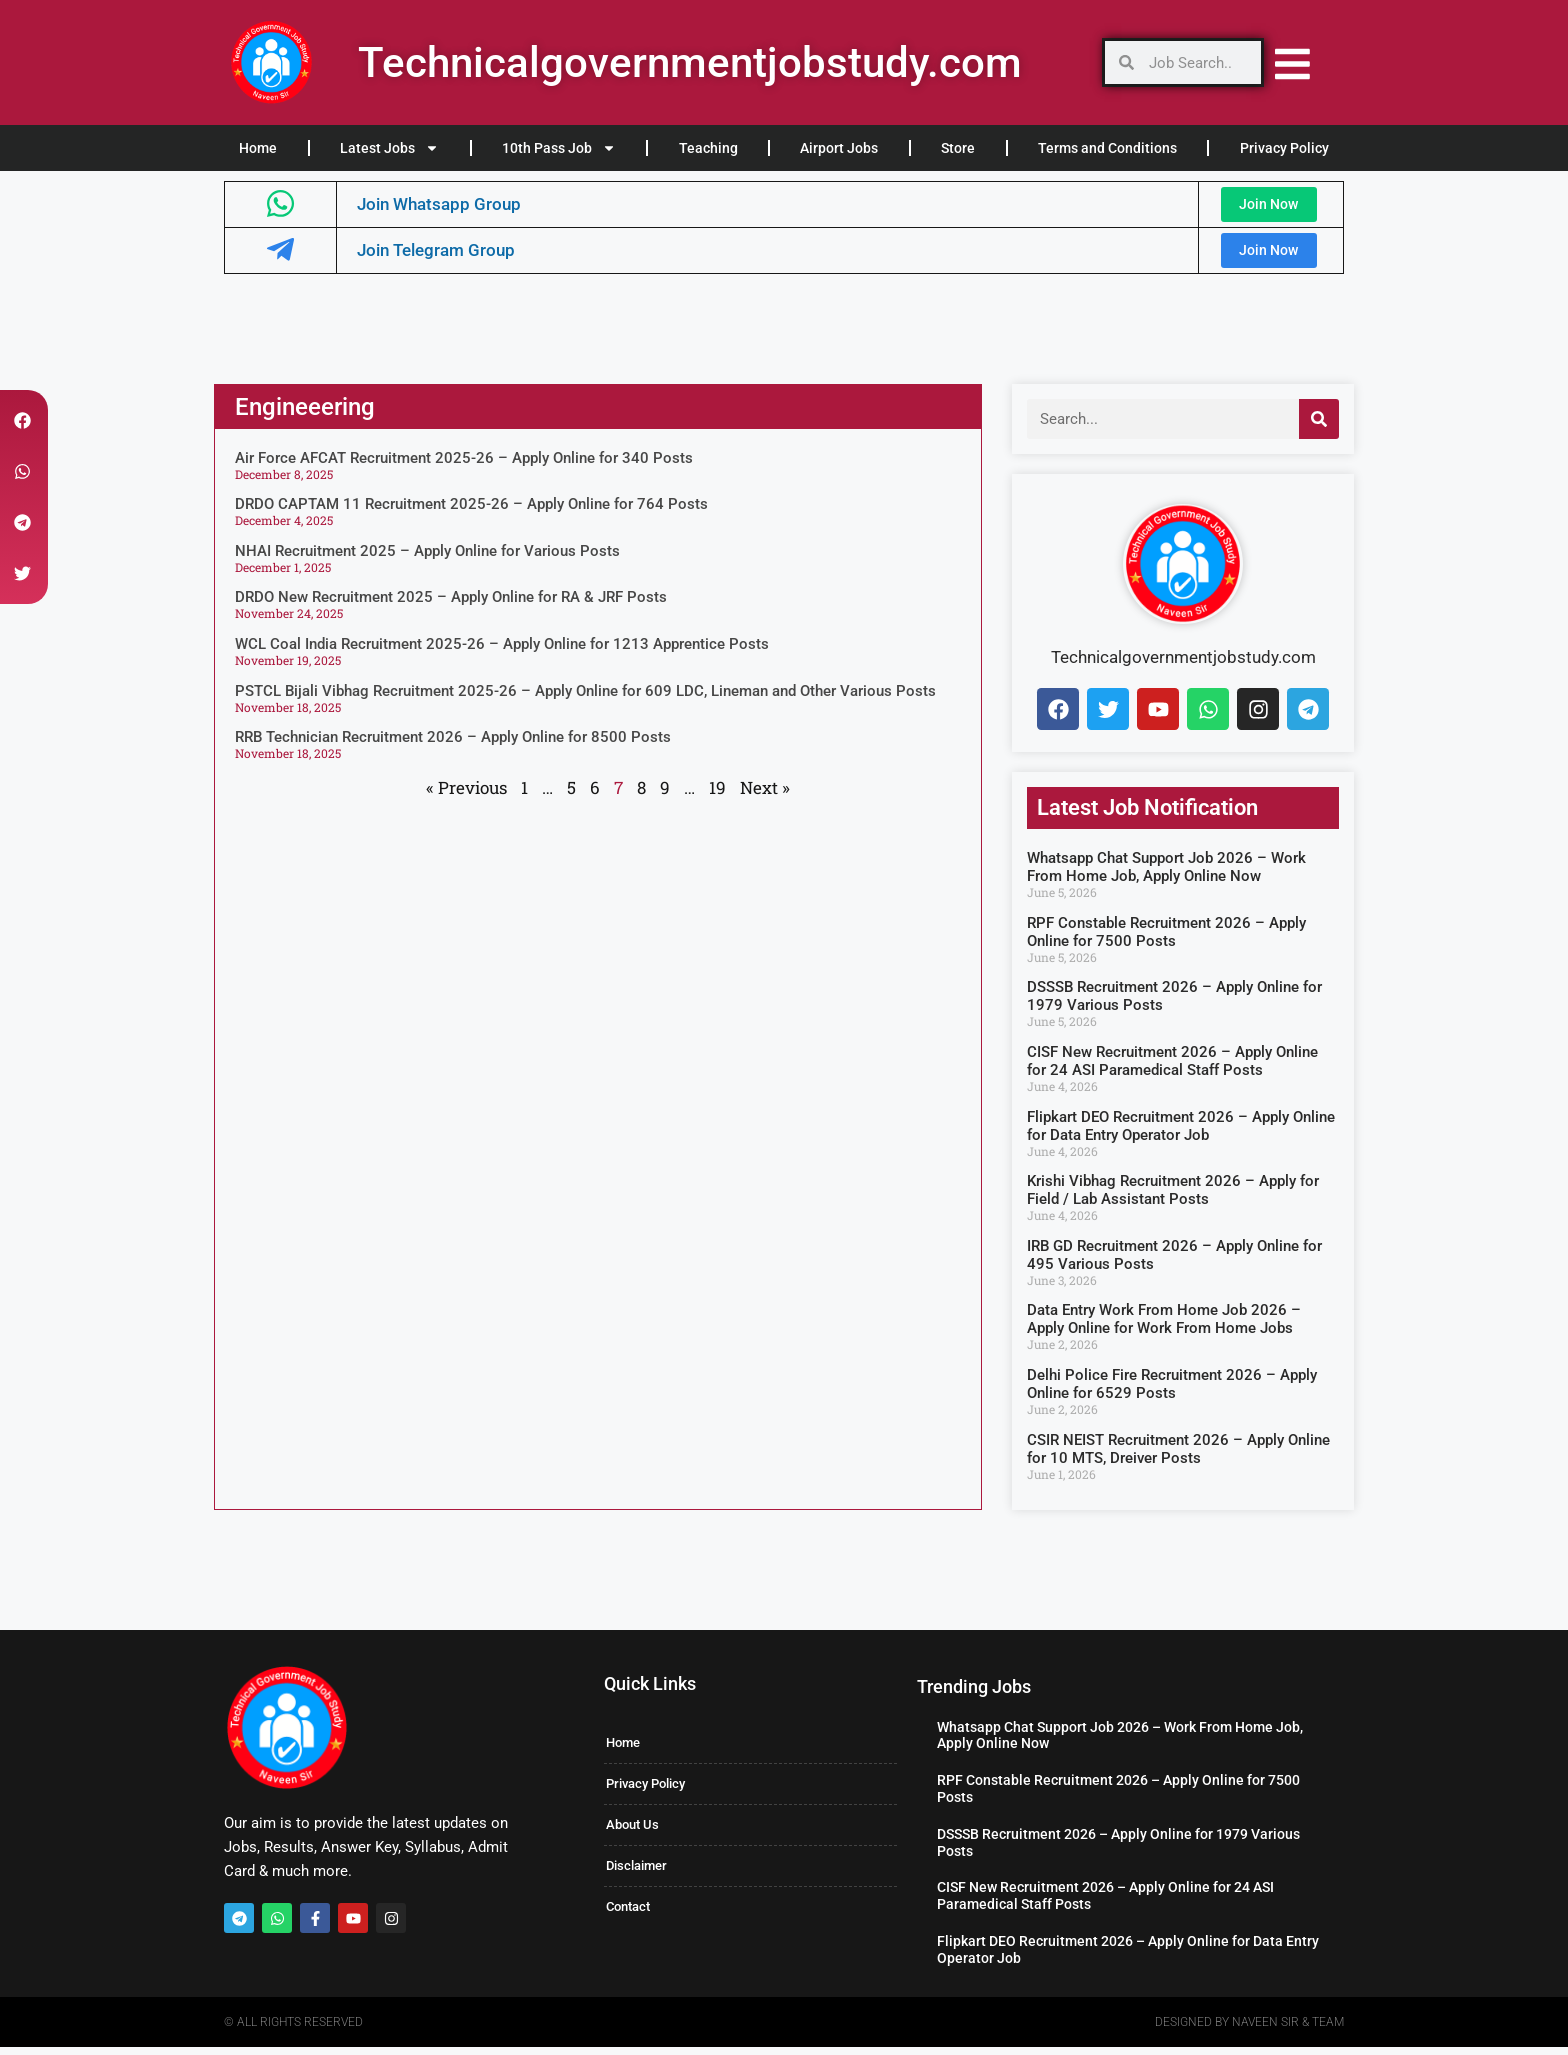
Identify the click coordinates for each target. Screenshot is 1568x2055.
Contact (628, 1915)
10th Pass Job (559, 148)
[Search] (1319, 427)
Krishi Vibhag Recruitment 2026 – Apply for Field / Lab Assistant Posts (1173, 1199)
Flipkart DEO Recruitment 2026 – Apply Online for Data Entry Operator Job (1181, 1134)
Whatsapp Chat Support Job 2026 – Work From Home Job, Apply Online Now (1166, 876)
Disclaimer (636, 1874)
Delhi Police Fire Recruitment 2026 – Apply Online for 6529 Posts (1172, 1392)
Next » (765, 795)
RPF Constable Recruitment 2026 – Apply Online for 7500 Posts (1166, 940)
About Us (632, 1833)
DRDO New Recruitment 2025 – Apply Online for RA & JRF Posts (451, 606)
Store (958, 148)
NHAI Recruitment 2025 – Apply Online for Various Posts (427, 559)
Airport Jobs (839, 148)
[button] (22, 420)
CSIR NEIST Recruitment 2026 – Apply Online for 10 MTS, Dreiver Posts (1178, 1457)
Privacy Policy (1284, 148)
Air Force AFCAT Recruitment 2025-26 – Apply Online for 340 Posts (464, 466)
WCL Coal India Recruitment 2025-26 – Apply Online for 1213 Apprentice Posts (502, 652)
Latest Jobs (389, 148)
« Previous (466, 795)
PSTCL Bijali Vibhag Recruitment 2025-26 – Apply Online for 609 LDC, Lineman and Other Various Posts (585, 699)
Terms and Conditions (1107, 148)
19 (717, 795)
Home (258, 148)
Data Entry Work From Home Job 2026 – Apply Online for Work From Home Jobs (1164, 1328)
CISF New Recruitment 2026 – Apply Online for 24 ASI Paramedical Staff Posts (1172, 1069)
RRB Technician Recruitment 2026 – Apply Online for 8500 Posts (453, 746)
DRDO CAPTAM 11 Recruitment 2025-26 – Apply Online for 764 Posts (471, 513)
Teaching (708, 148)
